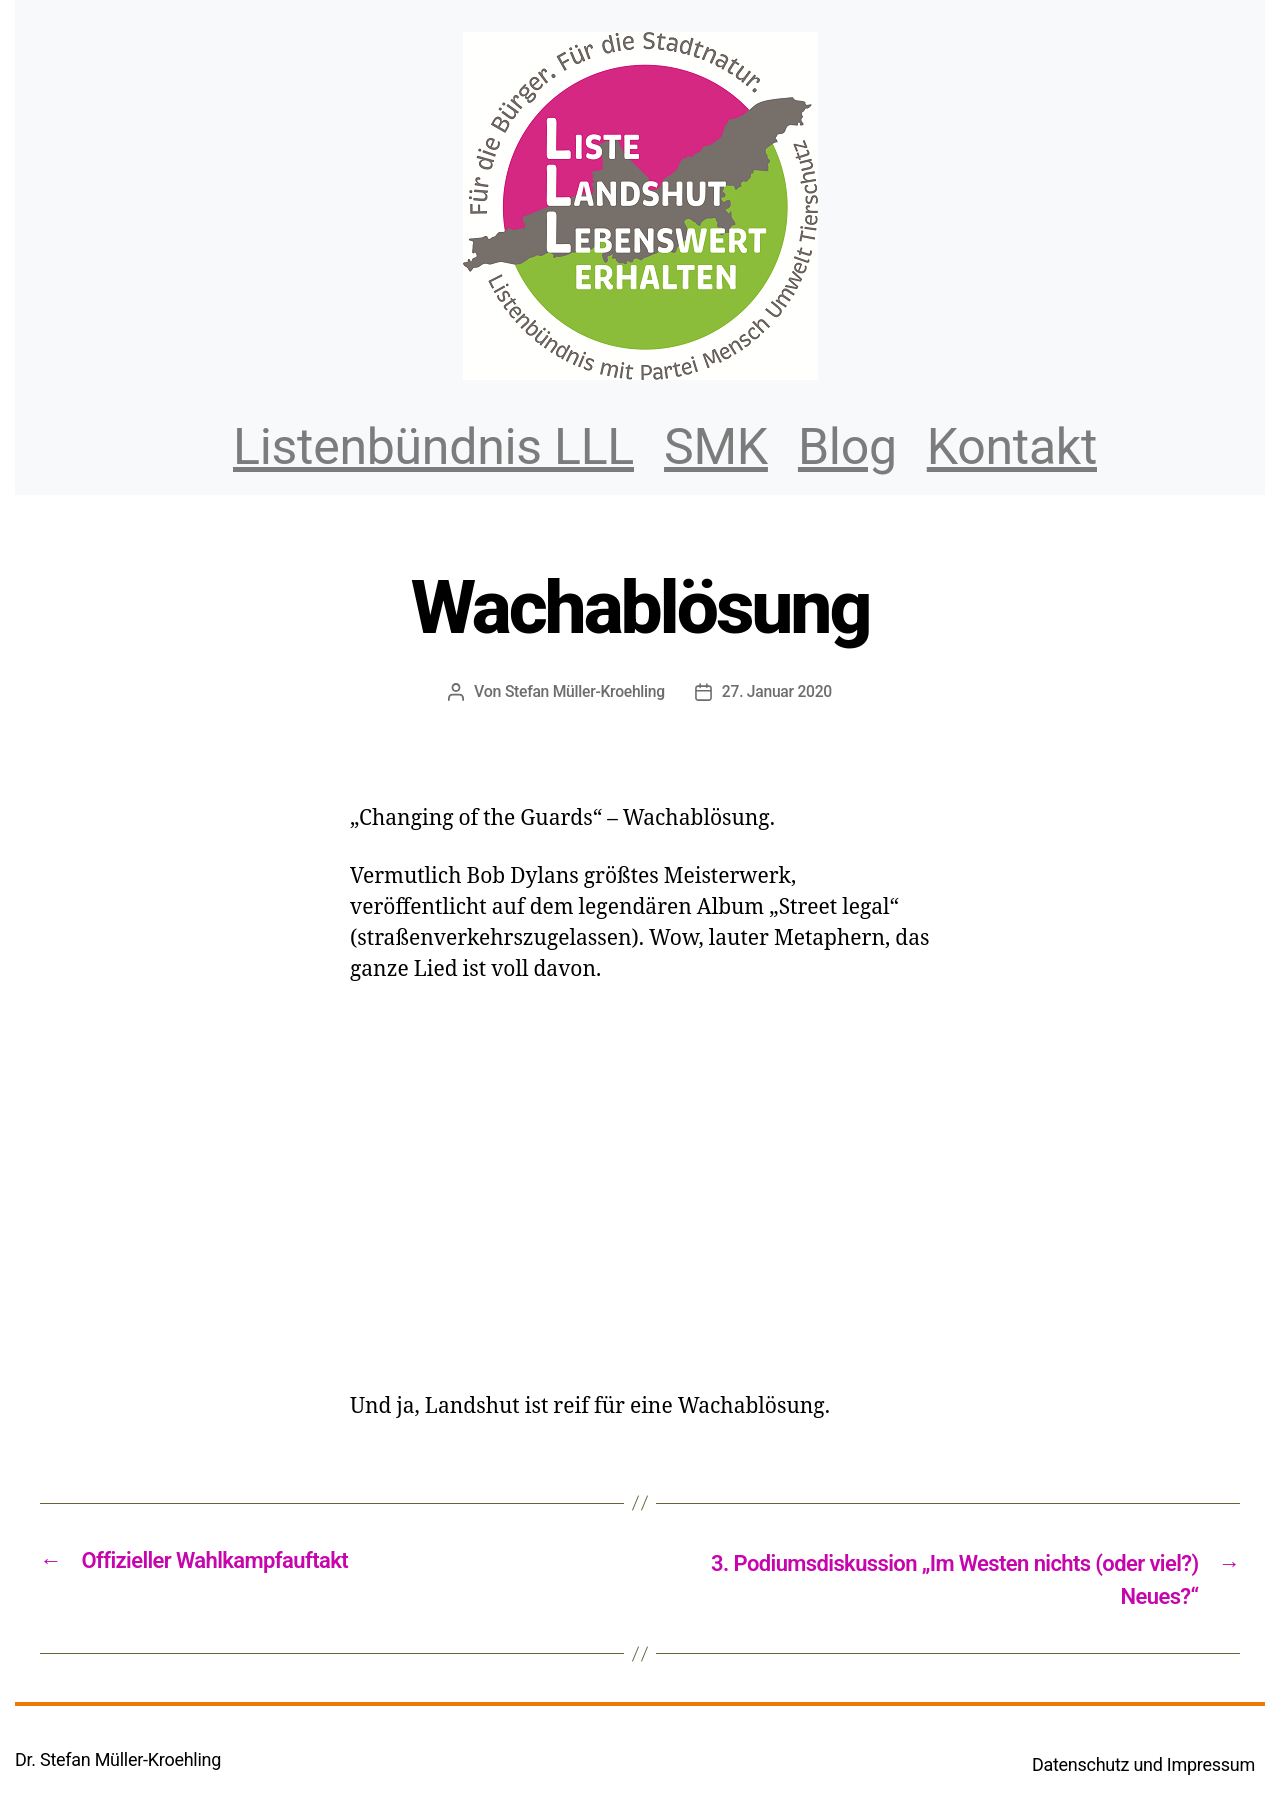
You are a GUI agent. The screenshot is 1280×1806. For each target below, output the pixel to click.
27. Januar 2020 (778, 691)
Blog (847, 447)
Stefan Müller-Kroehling (583, 691)
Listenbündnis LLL (433, 447)
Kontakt (1012, 447)
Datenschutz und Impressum (1143, 1767)
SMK (716, 447)
